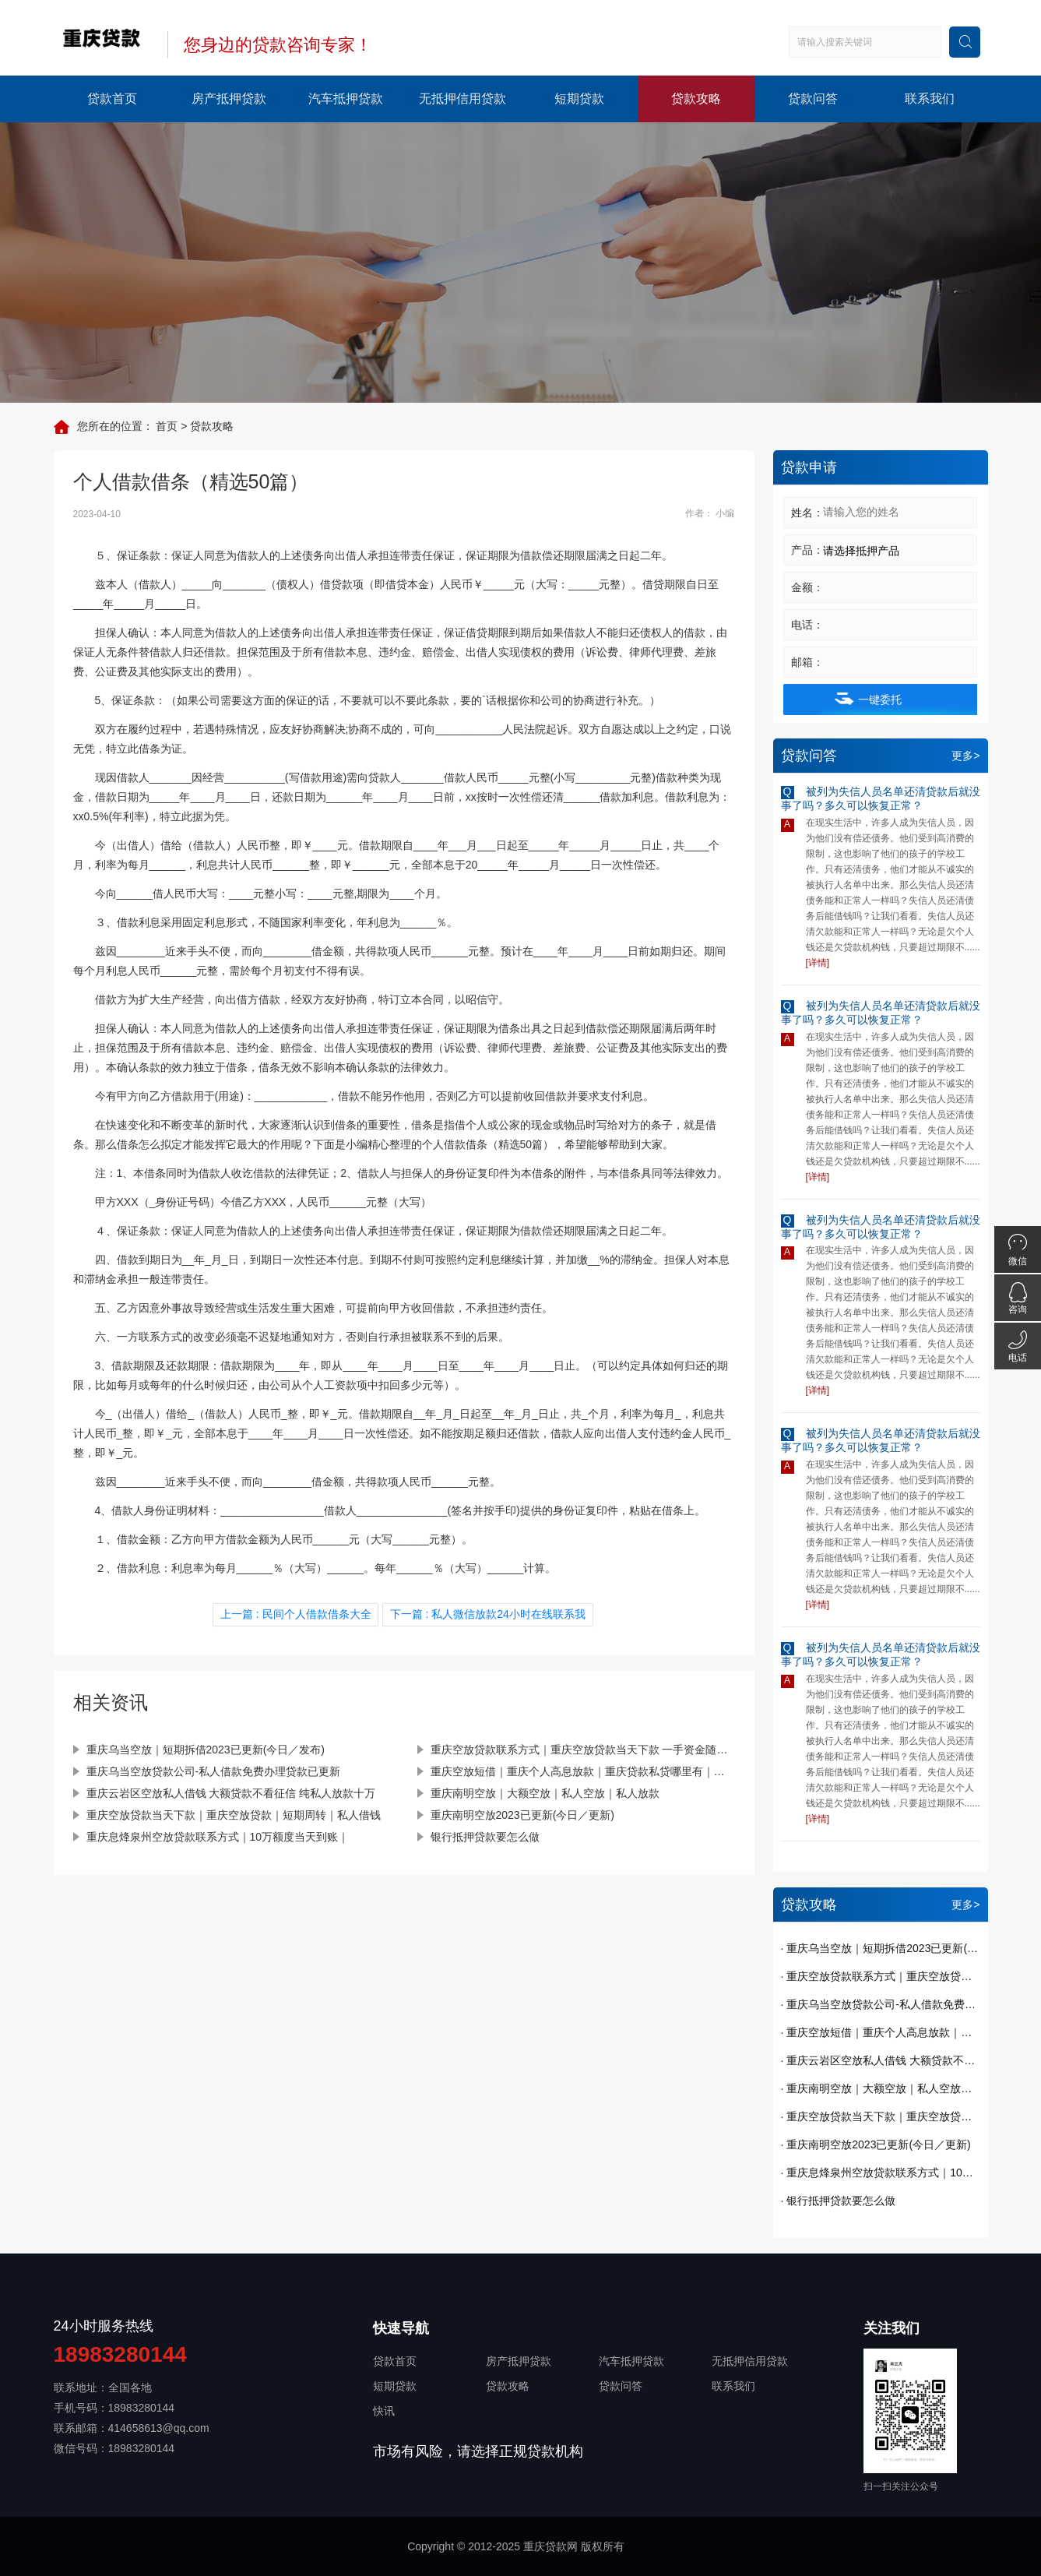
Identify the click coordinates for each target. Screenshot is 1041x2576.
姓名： (807, 512)
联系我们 (930, 98)
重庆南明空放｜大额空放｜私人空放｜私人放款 (545, 1791)
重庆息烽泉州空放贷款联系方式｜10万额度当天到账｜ (218, 1835)
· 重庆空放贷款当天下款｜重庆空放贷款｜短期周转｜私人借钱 (880, 2116)
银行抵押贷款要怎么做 (485, 1835)
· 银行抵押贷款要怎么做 (838, 2200)
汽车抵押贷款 (345, 98)
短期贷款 (579, 98)
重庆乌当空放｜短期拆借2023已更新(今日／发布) (205, 1748)
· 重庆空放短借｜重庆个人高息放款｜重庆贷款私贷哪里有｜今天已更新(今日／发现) (880, 2032)
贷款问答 (813, 98)
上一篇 (298, 1614)
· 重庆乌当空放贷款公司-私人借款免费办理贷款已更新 (880, 2004)
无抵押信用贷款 (462, 98)
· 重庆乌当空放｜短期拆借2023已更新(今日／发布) (880, 1948)
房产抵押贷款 (229, 98)
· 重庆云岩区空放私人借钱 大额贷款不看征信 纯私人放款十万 (880, 2060)
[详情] (818, 962)
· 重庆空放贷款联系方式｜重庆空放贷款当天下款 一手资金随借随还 (880, 1976)
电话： (807, 624)
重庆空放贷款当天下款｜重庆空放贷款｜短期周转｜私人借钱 (233, 1813)
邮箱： (807, 662)
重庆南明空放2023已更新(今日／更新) (522, 1813)
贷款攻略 (696, 98)
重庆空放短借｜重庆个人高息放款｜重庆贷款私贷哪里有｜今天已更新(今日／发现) (583, 1770)
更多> (965, 755)
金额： (807, 587)
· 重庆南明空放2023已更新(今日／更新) (876, 2144)
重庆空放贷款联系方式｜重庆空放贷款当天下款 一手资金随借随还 (583, 1748)
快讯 (384, 2411)
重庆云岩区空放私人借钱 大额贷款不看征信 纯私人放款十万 (231, 1791)
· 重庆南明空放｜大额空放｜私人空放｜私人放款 (880, 2088)
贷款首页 (112, 98)
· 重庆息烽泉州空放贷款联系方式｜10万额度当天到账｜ (880, 2172)
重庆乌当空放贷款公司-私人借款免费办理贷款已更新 (213, 1770)
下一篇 (486, 1614)
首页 (167, 426)
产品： (807, 550)
